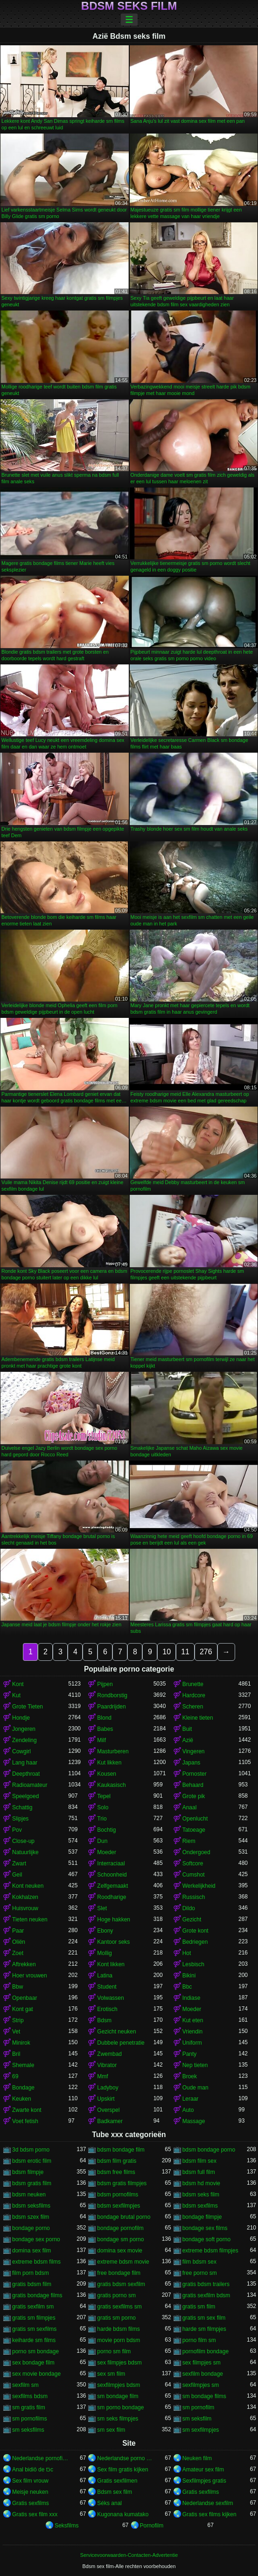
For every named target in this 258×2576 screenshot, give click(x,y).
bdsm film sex (199, 2161)
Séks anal (109, 2503)
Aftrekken (24, 1964)
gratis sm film (199, 2306)
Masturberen (112, 1751)
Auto (188, 2110)
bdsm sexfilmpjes (118, 2205)
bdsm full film (198, 2172)
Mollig (104, 1953)
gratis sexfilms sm (119, 2306)
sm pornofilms (29, 2418)
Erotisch (107, 2009)
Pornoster (194, 1774)
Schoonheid (111, 1874)
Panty (189, 2054)
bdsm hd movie (201, 2183)
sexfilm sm (25, 2385)
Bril (16, 2054)
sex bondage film (33, 2362)
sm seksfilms (28, 2430)
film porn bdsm (30, 2273)
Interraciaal (111, 1863)
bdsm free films (116, 2172)
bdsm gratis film (31, 2183)
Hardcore (193, 1695)
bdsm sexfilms (200, 2205)
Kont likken (111, 1964)
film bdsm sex (199, 2261)
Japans (191, 1762)
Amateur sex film (203, 2469)
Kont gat (22, 2009)
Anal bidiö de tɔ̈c (32, 2469)
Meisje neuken (30, 2492)
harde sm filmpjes (204, 2329)
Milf (101, 1740)
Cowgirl (21, 1751)
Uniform (192, 2043)
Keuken (21, 2099)
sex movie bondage (36, 2374)
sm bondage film (117, 2396)
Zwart (19, 1863)
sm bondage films (204, 2396)
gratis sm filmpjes (34, 2318)
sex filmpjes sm (201, 2362)
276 (206, 1652)
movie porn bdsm (118, 2340)
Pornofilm (152, 2525)
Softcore (192, 1863)
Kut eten (192, 2020)
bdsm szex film (30, 2217)
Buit (187, 1729)
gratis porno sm (116, 2295)
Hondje (21, 1718)
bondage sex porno (36, 2239)
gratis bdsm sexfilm (121, 2284)
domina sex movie (119, 2250)
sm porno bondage (120, 2407)
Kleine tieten (197, 1718)
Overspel (108, 2110)
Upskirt (105, 2099)
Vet (16, 2031)
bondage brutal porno (123, 2217)
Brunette (192, 1684)
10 (166, 1652)
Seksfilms (66, 2525)
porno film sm (199, 2340)
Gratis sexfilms (200, 2492)
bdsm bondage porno (208, 2149)
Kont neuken (27, 1886)
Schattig (22, 1807)
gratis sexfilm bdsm (206, 2295)
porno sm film (114, 2351)
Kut (16, 1695)
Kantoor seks (113, 1942)
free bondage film (118, 2273)
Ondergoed (196, 1852)
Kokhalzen (25, 1897)
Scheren (192, 1706)
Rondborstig (112, 1695)
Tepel (104, 1796)
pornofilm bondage (205, 2351)
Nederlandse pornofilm (40, 2458)
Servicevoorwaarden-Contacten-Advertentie (129, 2555)
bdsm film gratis (116, 2161)
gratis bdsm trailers (206, 2284)
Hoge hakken (113, 1919)
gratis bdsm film (31, 2284)
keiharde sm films (34, 2340)
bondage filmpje (202, 2217)
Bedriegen (195, 1942)
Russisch (193, 1897)
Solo (102, 1807)
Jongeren (23, 1729)
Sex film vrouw (30, 2480)
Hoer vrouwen (29, 1975)
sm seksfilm (197, 2418)
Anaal (189, 1807)
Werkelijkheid (199, 1886)
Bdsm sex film (114, 2492)
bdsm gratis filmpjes (121, 2183)
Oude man (195, 2087)
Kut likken (109, 1762)
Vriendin (192, 2031)
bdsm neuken (29, 2194)
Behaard (192, 1785)
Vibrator (107, 2065)
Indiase (191, 1998)
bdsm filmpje (27, 2172)
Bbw (17, 1986)
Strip (18, 2020)
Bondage (23, 2087)
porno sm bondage (35, 2351)
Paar (18, 1930)
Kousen (106, 1774)
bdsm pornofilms (117, 2194)
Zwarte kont (27, 2110)
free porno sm (199, 2273)
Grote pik (193, 1796)
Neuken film (197, 2458)
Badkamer (110, 2121)
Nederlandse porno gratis (125, 2458)
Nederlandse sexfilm (207, 2503)
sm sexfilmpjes (200, 2430)
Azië (187, 1740)
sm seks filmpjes (117, 2418)
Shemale (23, 2065)
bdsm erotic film (31, 2161)
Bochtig (106, 1830)
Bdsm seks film (129, 6)
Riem (188, 1841)
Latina (104, 1975)
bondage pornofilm (120, 2228)
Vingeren (193, 1751)
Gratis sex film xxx (34, 2514)
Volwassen (110, 1998)
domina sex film (31, 2250)
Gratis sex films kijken (209, 2514)
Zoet (17, 1953)
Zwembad (109, 2054)
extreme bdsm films (36, 2261)
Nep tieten (195, 2065)
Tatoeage (193, 1830)
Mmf (102, 2076)
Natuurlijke (25, 1852)
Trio (101, 1818)
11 (185, 1652)
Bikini (189, 1975)
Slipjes (20, 1818)
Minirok (21, 2043)
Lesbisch (193, 1964)
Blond (104, 1718)
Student (106, 1986)
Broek (189, 2076)
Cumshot (193, 1874)
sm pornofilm (198, 2407)
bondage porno (31, 2228)
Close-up (23, 1841)
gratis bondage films (37, 2295)
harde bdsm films (118, 2329)
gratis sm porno (116, 2318)
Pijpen (104, 1684)
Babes (105, 1729)
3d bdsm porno (30, 2149)
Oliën (18, 1942)
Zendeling (24, 1740)
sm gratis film (28, 2407)
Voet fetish (25, 2121)
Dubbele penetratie (120, 2043)
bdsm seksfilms (31, 2205)
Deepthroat (26, 1774)
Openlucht (195, 1818)
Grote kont (195, 1930)
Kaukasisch (111, 1785)
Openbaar (24, 1998)
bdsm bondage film (120, 2149)
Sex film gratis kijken (122, 2469)
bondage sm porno (120, 2239)
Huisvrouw (25, 1908)
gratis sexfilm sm (33, 2306)
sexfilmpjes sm (200, 2385)
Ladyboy (107, 2087)
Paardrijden (111, 1706)
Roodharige (111, 1897)
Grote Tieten (27, 1706)
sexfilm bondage (202, 2374)
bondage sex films (205, 2228)
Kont (18, 1684)
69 (15, 2076)
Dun (102, 1841)
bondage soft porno (206, 2239)
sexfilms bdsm (30, 2396)
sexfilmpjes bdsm (118, 2385)
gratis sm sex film (204, 2318)
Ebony (105, 1930)
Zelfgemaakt (112, 1886)
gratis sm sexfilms (34, 2329)
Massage (193, 2121)
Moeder (106, 1852)
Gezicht (192, 1919)
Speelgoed (25, 1796)
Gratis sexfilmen (117, 2480)
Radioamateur (29, 1785)
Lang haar (24, 1762)
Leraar (190, 2099)
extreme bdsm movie (123, 2261)
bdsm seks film (200, 2194)
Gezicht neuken (116, 2031)
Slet (102, 1908)
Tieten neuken (30, 1919)
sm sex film (111, 2430)
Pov (17, 1830)
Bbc (187, 1986)
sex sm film (111, 2374)
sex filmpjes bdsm (119, 2362)
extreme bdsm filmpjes (210, 2250)
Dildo (188, 1908)
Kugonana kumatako (122, 2514)
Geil (17, 1874)
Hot (186, 1953)
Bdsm (104, 2020)
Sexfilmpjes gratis (204, 2480)
